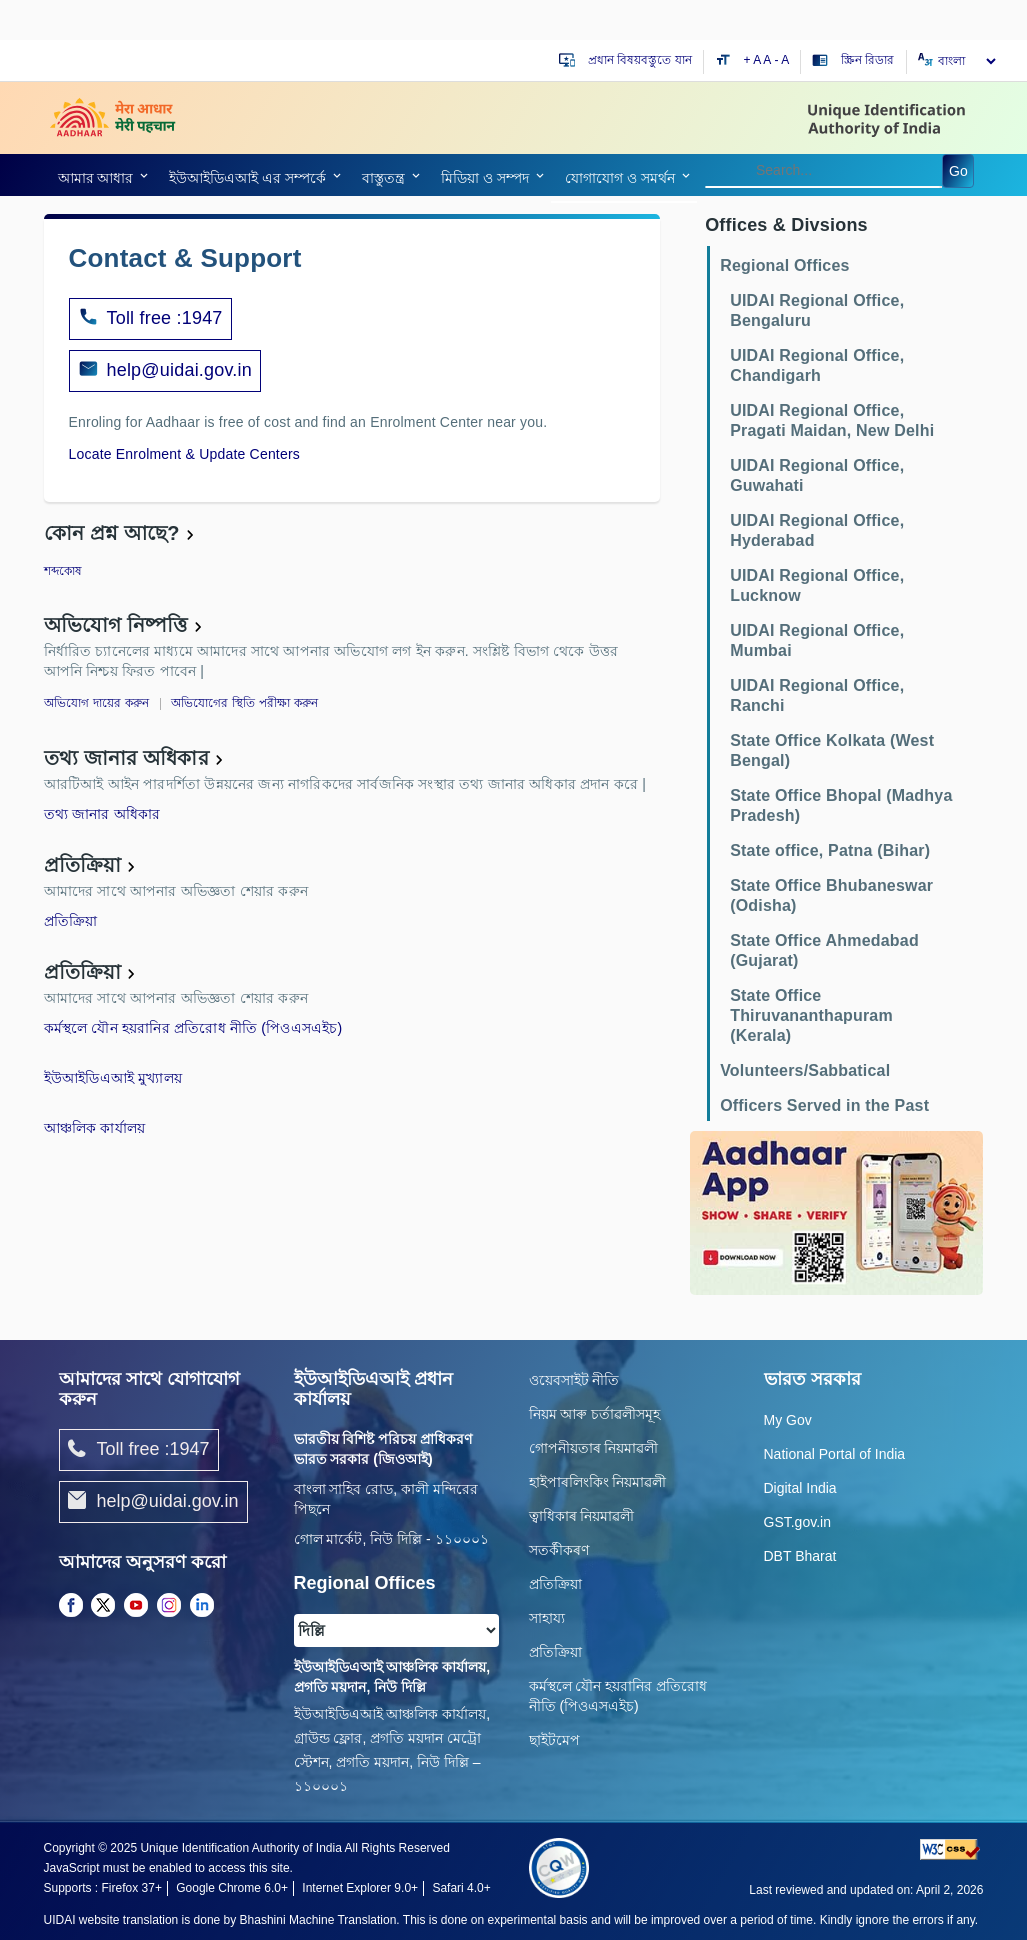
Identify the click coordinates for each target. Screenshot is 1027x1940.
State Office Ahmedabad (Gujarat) (824, 950)
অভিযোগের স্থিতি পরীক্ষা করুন (245, 703)
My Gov (788, 1420)
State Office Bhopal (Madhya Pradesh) (841, 805)
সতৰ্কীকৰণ (559, 1550)
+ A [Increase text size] (754, 60)
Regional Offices (784, 265)
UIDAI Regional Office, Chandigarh (817, 365)
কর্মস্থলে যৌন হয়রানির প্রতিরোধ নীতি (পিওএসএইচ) (193, 1028)
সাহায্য (547, 1618)
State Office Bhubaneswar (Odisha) (831, 895)
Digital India (800, 1488)
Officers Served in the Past (824, 1105)
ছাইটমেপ (554, 1740)
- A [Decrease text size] (782, 60)
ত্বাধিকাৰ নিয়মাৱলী (582, 1516)
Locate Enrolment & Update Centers (185, 454)
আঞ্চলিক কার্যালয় (95, 1128)
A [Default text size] (767, 60)
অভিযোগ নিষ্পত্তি (116, 625)
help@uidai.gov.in (179, 370)
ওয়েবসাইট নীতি (574, 1380)
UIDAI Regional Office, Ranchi (817, 695)
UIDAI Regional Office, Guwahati (817, 475)
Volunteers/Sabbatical (805, 1070)
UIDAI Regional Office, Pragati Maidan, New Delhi (832, 420)
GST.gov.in (797, 1522)
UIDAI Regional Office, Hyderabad (817, 530)
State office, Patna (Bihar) (830, 850)
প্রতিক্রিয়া (83, 865)
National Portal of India (835, 1454)
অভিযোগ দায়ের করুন (97, 703)
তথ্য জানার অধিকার (126, 758)
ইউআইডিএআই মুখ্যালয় (113, 1078)
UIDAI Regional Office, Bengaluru (817, 310)
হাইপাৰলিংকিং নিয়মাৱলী (598, 1482)
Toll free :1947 (150, 319)
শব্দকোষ (63, 571)
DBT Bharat (800, 1556)
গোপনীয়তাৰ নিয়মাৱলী (594, 1448)
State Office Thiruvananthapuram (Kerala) (811, 1015)
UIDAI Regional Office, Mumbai (817, 640)
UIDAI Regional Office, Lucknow (817, 585)
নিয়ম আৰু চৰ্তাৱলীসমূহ (595, 1414)
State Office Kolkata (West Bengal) (832, 750)
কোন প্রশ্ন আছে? (112, 533)
